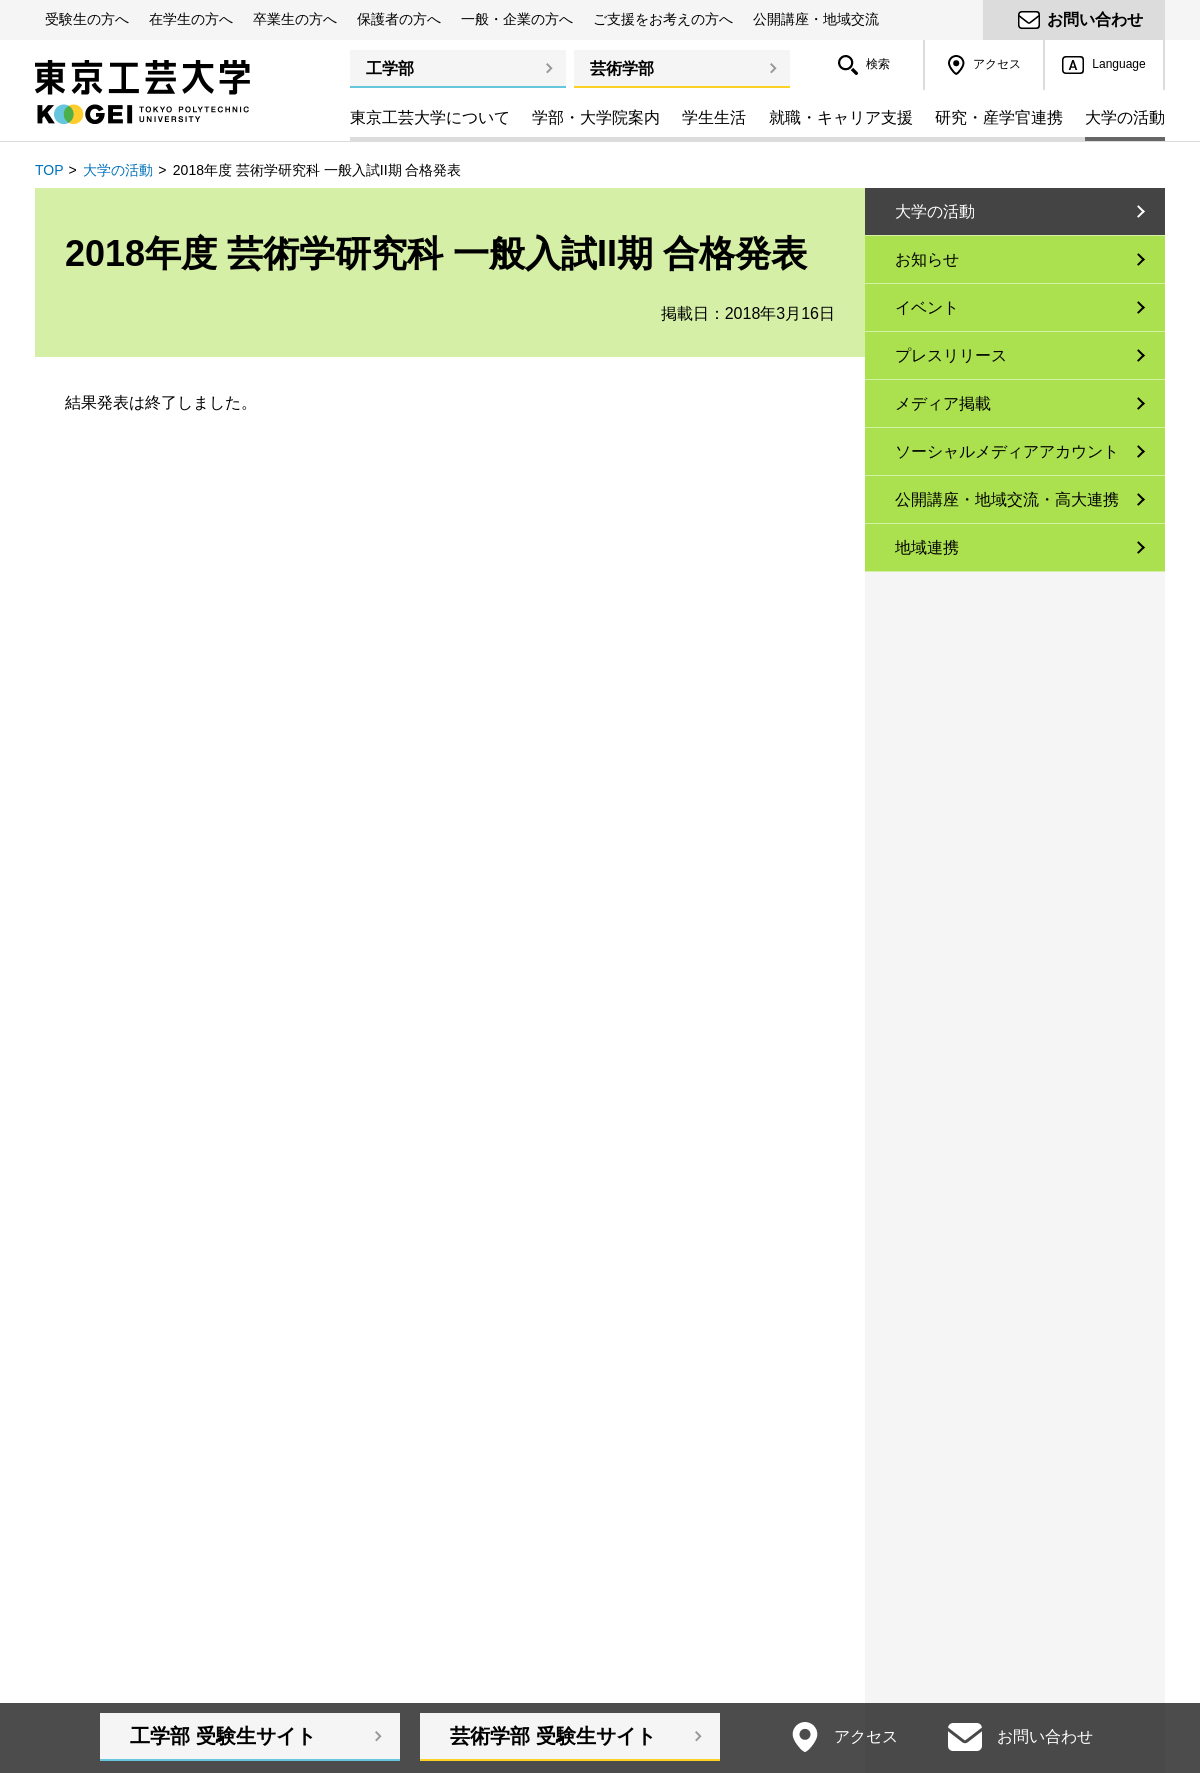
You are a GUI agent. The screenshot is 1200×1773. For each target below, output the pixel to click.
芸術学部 (622, 68)
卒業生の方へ (295, 19)
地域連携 (927, 547)
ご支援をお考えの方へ (663, 19)
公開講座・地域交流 (816, 19)
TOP (49, 170)
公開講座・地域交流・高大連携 (1007, 499)
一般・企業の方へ (517, 19)
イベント (927, 307)
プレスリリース (951, 355)
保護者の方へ (399, 19)
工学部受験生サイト (223, 1736)
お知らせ (927, 259)
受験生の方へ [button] (87, 19)
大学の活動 (118, 170)
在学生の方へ (191, 19)
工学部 (390, 68)
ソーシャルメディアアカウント (1007, 451)
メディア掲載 (943, 403)
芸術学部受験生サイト (553, 1736)
